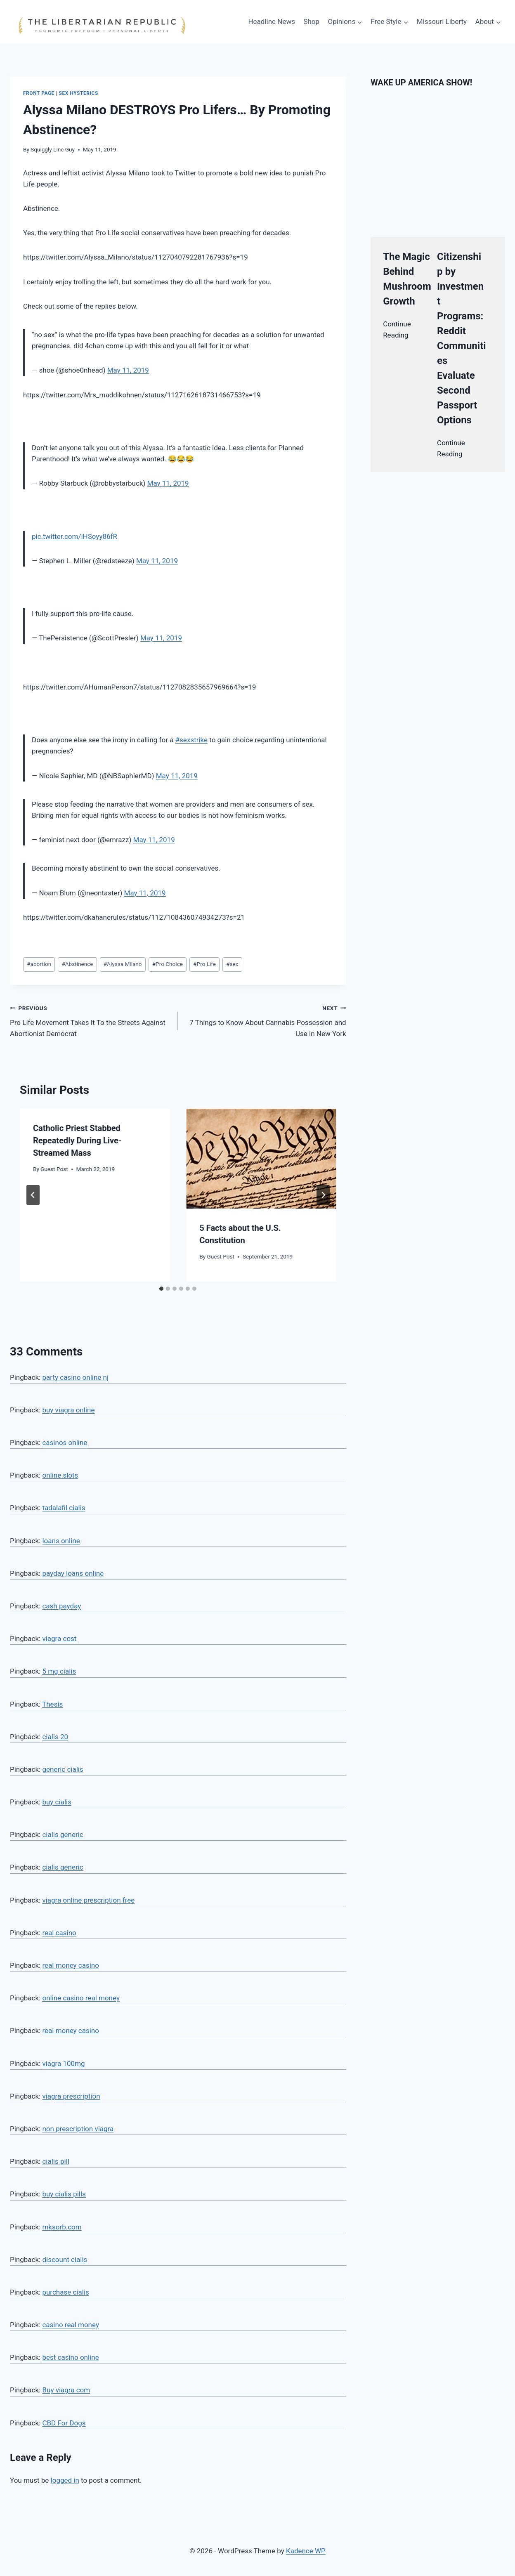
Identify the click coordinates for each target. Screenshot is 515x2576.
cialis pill (55, 2161)
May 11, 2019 (128, 370)
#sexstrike (191, 740)
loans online (61, 1541)
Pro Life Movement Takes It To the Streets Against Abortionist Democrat (90, 1020)
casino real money (70, 2325)
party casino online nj (75, 1377)
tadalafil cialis (63, 1508)
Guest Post (54, 1169)
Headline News (271, 21)
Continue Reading (397, 329)
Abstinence (77, 964)
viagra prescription (71, 2096)
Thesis (52, 1704)
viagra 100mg (63, 2063)
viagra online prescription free (88, 1900)
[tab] (161, 1289)
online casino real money (80, 1998)
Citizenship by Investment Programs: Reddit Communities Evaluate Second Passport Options (461, 338)
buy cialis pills (63, 2194)
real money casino (70, 1965)
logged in (65, 2480)
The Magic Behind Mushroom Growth (407, 279)
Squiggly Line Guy (53, 149)
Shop (311, 21)
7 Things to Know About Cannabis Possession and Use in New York (265, 1020)
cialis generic (62, 1834)
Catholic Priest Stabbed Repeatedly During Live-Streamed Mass (77, 1140)
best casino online (70, 2357)
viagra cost (59, 1638)
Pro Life (204, 964)
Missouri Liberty (442, 21)
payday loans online (73, 1573)
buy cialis (56, 1802)
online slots (60, 1475)
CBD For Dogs (63, 2423)
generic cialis (62, 1769)
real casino (59, 1933)
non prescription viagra (77, 2129)
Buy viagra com (66, 2390)
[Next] (323, 1195)
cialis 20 (55, 1737)
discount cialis (64, 2259)
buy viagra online (68, 1410)
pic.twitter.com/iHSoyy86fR (74, 536)
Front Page (38, 93)
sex (232, 964)
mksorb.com (61, 2227)
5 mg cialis (59, 1671)
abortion (39, 964)
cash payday (61, 1606)
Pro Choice (167, 964)
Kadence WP (306, 2551)
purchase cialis (65, 2292)
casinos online (64, 1442)
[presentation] (261, 1159)
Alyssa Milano (123, 964)
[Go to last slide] (33, 1195)
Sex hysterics (78, 93)
